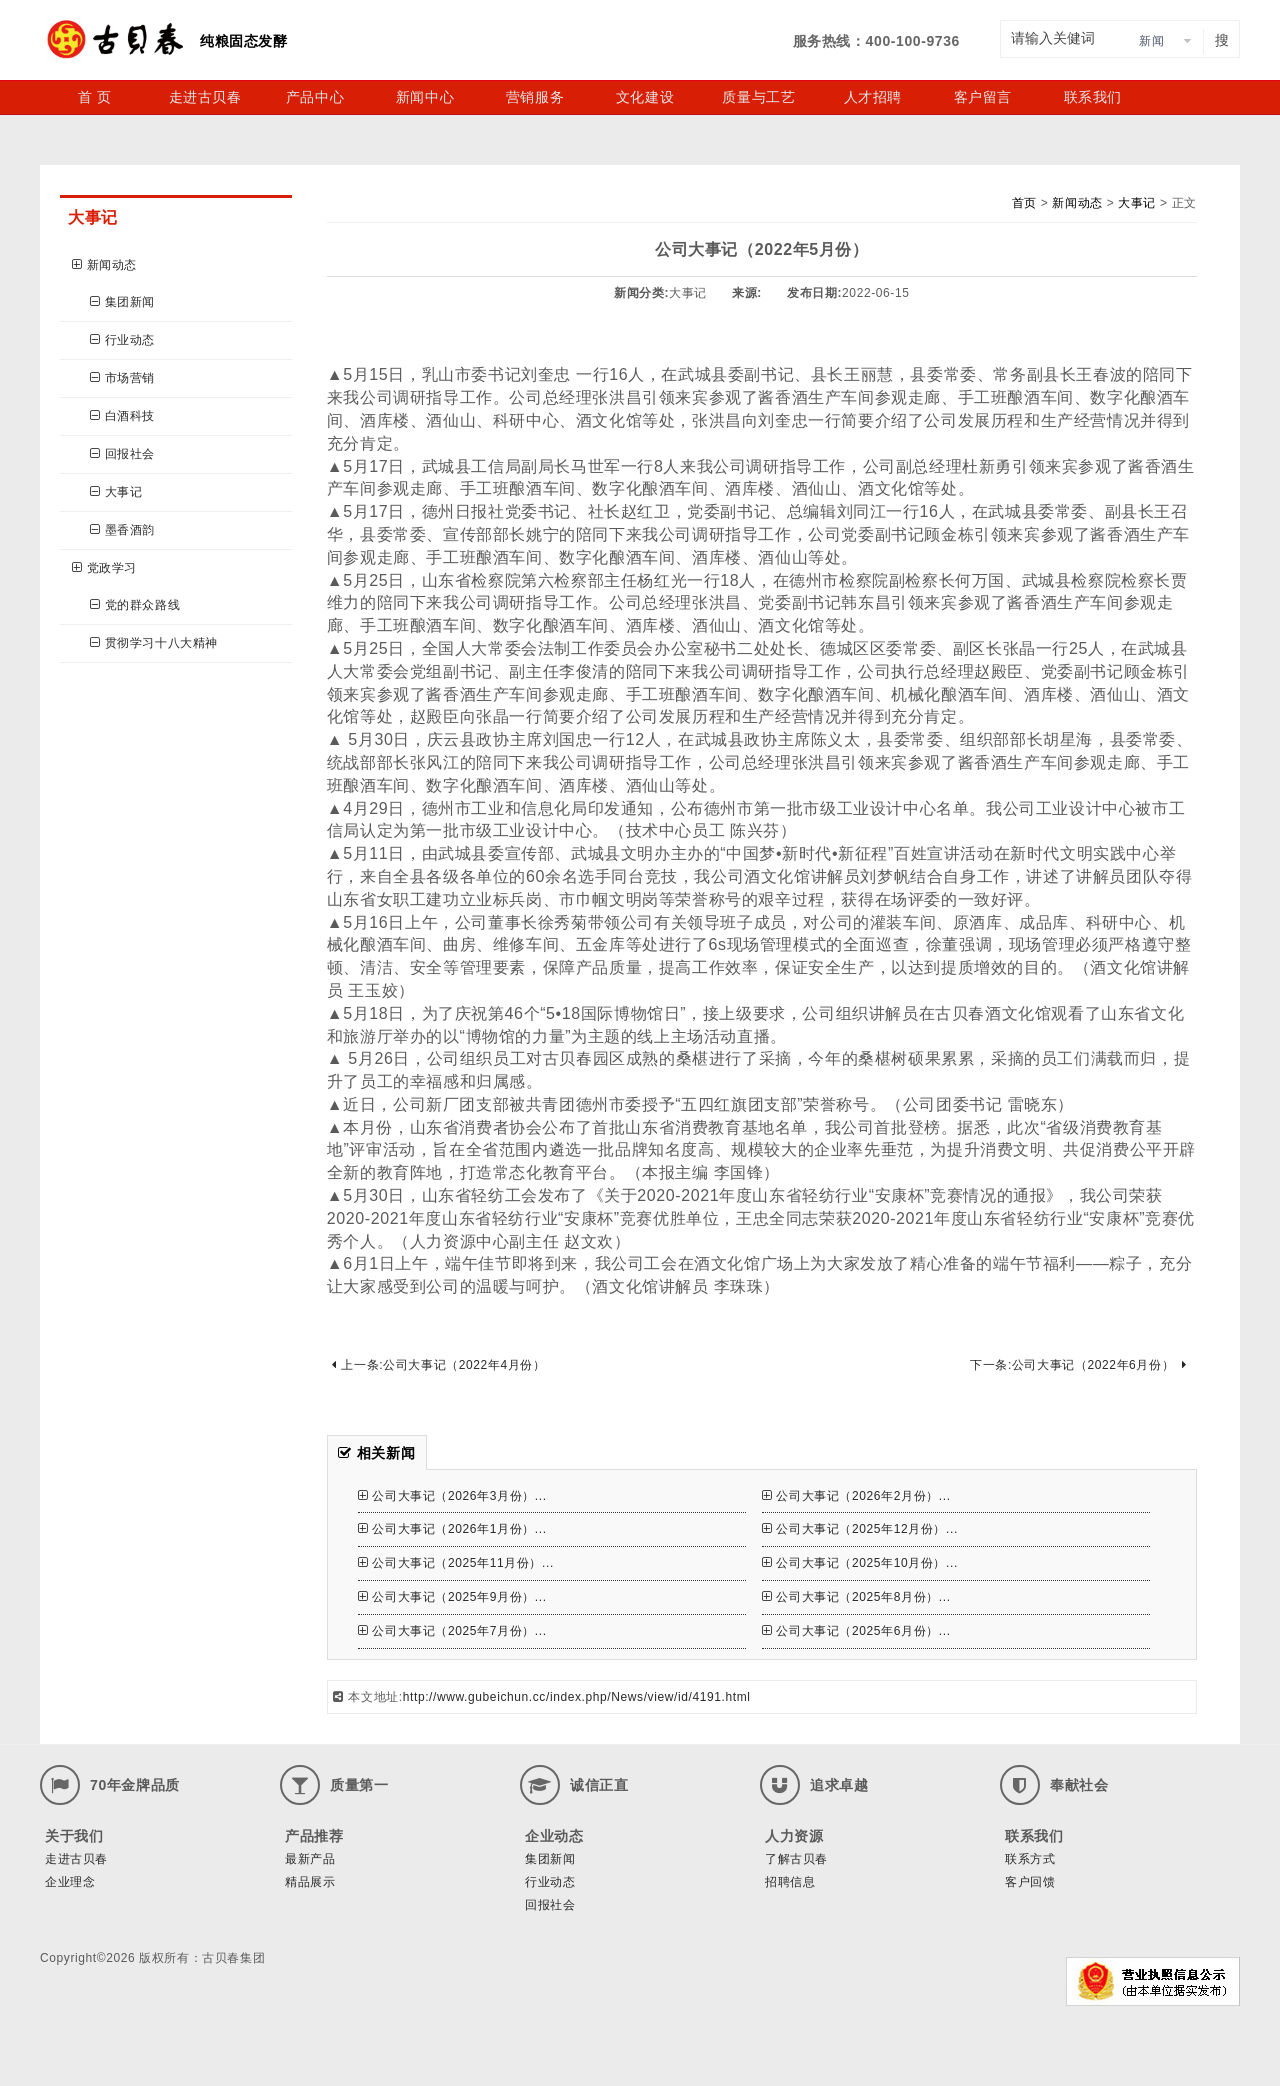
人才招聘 (873, 97)
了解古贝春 (796, 1859)
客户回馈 (1030, 1882)
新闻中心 (425, 97)
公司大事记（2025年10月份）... (860, 1563)
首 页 (95, 97)
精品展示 (310, 1882)
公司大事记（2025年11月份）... (456, 1563)
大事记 (116, 492)
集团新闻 (122, 302)
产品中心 (315, 97)
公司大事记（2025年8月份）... (856, 1597)
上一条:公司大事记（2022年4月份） (439, 1365)
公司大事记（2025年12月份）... (860, 1529)
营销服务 (535, 97)
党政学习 (104, 568)
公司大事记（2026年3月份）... (452, 1496)
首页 (1024, 203)
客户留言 (983, 97)
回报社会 (122, 454)
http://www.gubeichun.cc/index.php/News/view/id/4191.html (577, 1697)
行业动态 (122, 340)
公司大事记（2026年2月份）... (856, 1496)
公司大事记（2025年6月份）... (856, 1631)
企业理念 (70, 1882)
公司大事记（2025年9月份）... (452, 1597)
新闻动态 (104, 265)
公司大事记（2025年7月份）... (452, 1631)
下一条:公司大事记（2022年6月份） (1078, 1365)
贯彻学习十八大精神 (154, 643)
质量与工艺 (758, 97)
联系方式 (1030, 1859)
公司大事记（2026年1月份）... (452, 1529)
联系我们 (1093, 97)
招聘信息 (790, 1882)
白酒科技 (122, 416)
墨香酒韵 (122, 530)
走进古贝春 (205, 97)
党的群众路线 (135, 605)
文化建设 (645, 97)
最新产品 (310, 1859)
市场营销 (122, 378)
